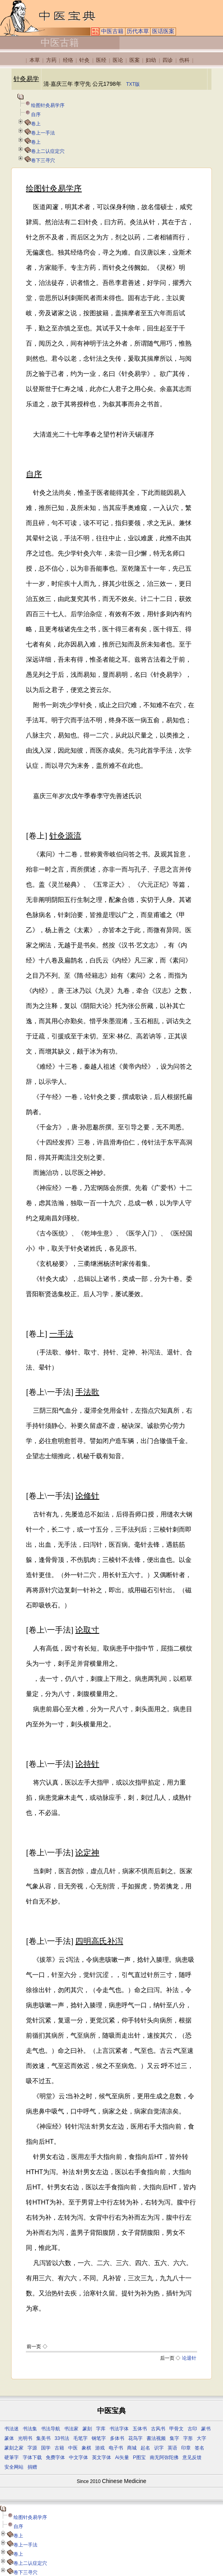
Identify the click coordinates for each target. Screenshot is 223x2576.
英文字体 (101, 2457)
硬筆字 (11, 2457)
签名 (199, 2448)
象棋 (86, 2448)
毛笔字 (80, 2438)
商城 (132, 2448)
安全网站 (13, 2467)
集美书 (43, 2438)
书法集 (30, 2429)
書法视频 (156, 2438)
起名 (145, 2448)
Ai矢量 (122, 2457)
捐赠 (32, 2467)
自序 (36, 114)
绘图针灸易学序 (48, 105)
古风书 (158, 2429)
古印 (192, 2429)
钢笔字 (99, 2438)
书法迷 (11, 2429)
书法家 (71, 2429)
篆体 (9, 2438)
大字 (201, 2438)
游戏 (100, 2448)
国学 (46, 2448)
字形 (188, 2438)
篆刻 (87, 2429)
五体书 (140, 2429)
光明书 (25, 2438)
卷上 (36, 124)
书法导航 (50, 2429)
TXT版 (133, 84)
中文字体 (78, 2457)
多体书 (117, 2438)
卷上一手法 (43, 133)
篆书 (206, 2429)
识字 (159, 2448)
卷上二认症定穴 (48, 151)
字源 (32, 2448)
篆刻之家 (13, 2448)
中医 (73, 2448)
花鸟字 (135, 2438)
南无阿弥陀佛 (164, 2457)
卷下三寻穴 (43, 160)
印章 (186, 2448)
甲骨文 (176, 2429)
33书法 (62, 2438)
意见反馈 (191, 2457)
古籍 (59, 2448)
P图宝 (139, 2457)
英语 (172, 2448)
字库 (101, 2429)
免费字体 (55, 2457)
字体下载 (32, 2457)
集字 (174, 2438)
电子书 (116, 2448)
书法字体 (119, 2429)
